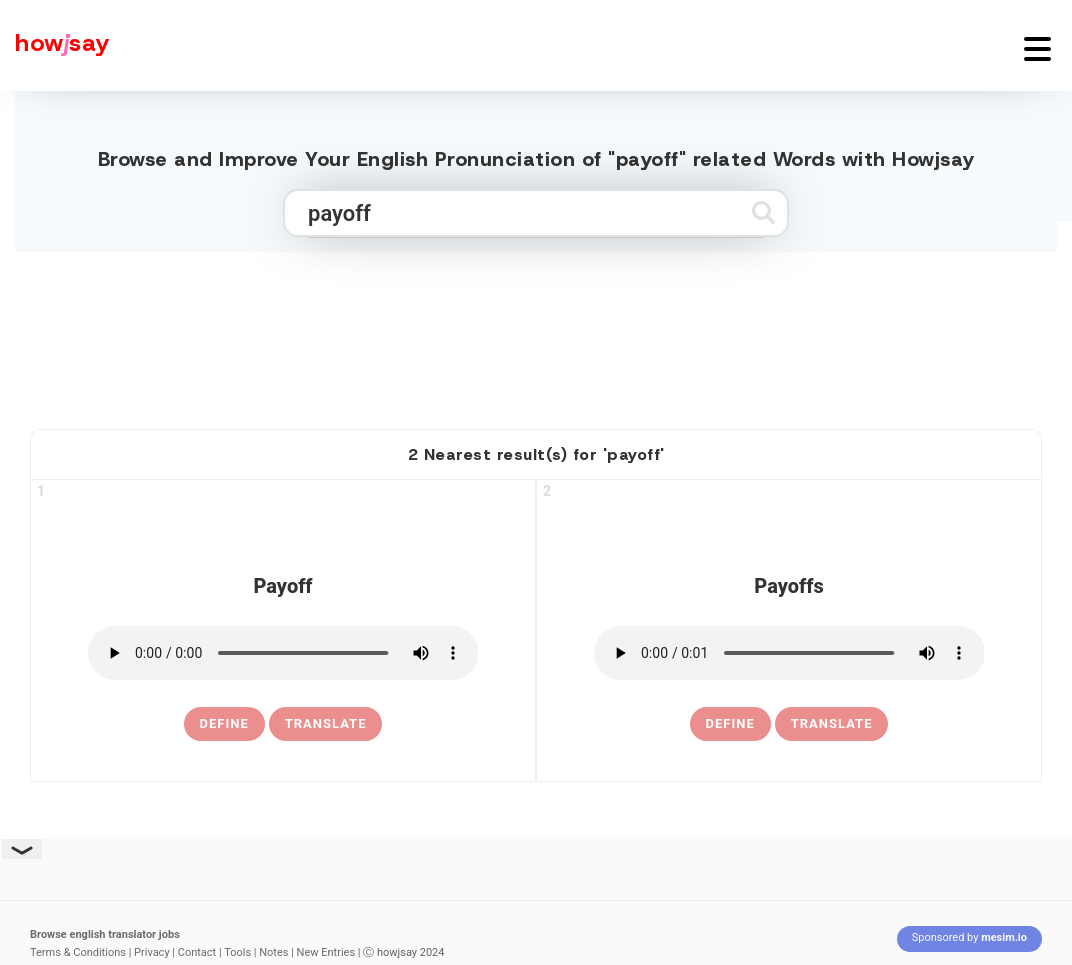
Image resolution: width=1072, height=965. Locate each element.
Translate (326, 723)
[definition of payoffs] (730, 724)
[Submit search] (763, 212)
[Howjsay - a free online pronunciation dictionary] (55, 45)
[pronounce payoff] (283, 653)
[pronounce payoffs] (789, 653)
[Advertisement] (536, 332)
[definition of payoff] (224, 724)
